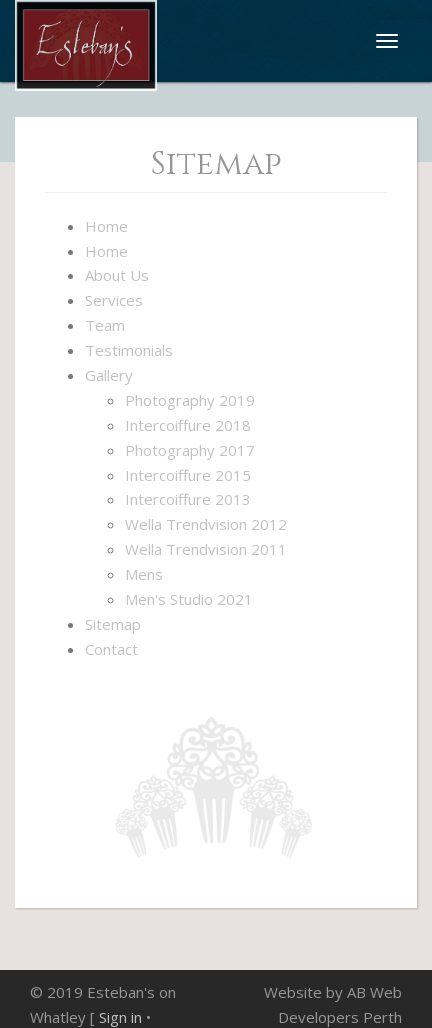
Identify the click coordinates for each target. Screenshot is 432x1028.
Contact (111, 649)
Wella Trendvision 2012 (206, 524)
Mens (144, 574)
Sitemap (113, 624)
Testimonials (129, 350)
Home (106, 226)
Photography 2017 (190, 450)
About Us (117, 275)
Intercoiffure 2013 (188, 499)
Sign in (120, 1017)
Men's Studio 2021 (189, 599)
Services (114, 300)
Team (105, 325)
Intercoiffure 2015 (188, 475)
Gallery (109, 375)
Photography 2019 (190, 400)
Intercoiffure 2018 (188, 425)
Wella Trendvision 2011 (206, 549)
